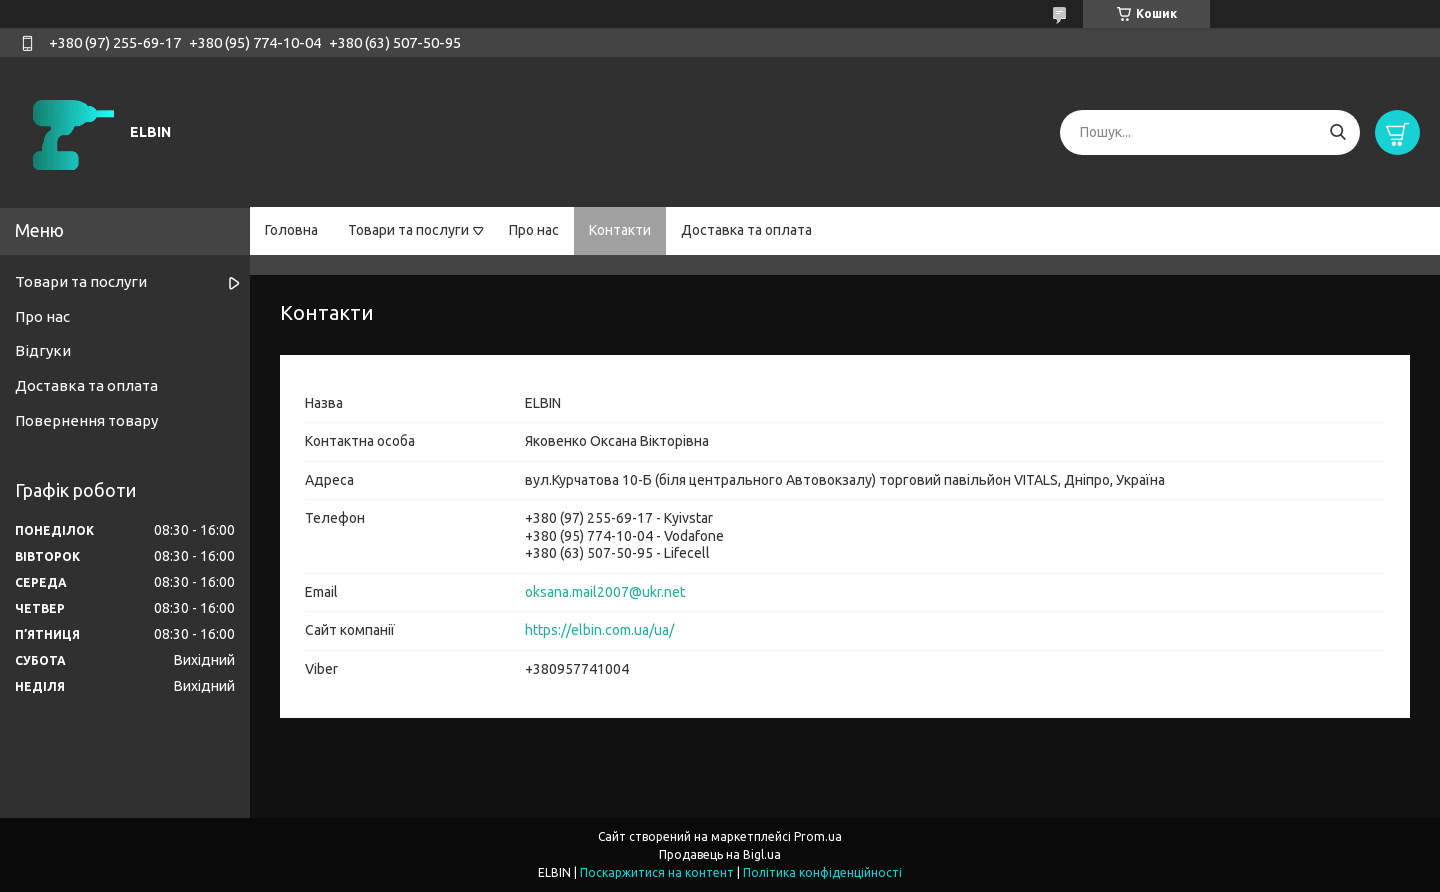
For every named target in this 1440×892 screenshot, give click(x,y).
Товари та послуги (408, 230)
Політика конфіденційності (822, 872)
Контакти (620, 230)
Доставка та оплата (746, 230)
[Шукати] (1337, 132)
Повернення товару (86, 420)
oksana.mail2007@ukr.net (605, 592)
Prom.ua (818, 836)
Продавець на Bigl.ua (720, 854)
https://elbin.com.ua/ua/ (599, 630)
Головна (291, 230)
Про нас (534, 230)
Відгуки (43, 350)
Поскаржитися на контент (657, 872)
